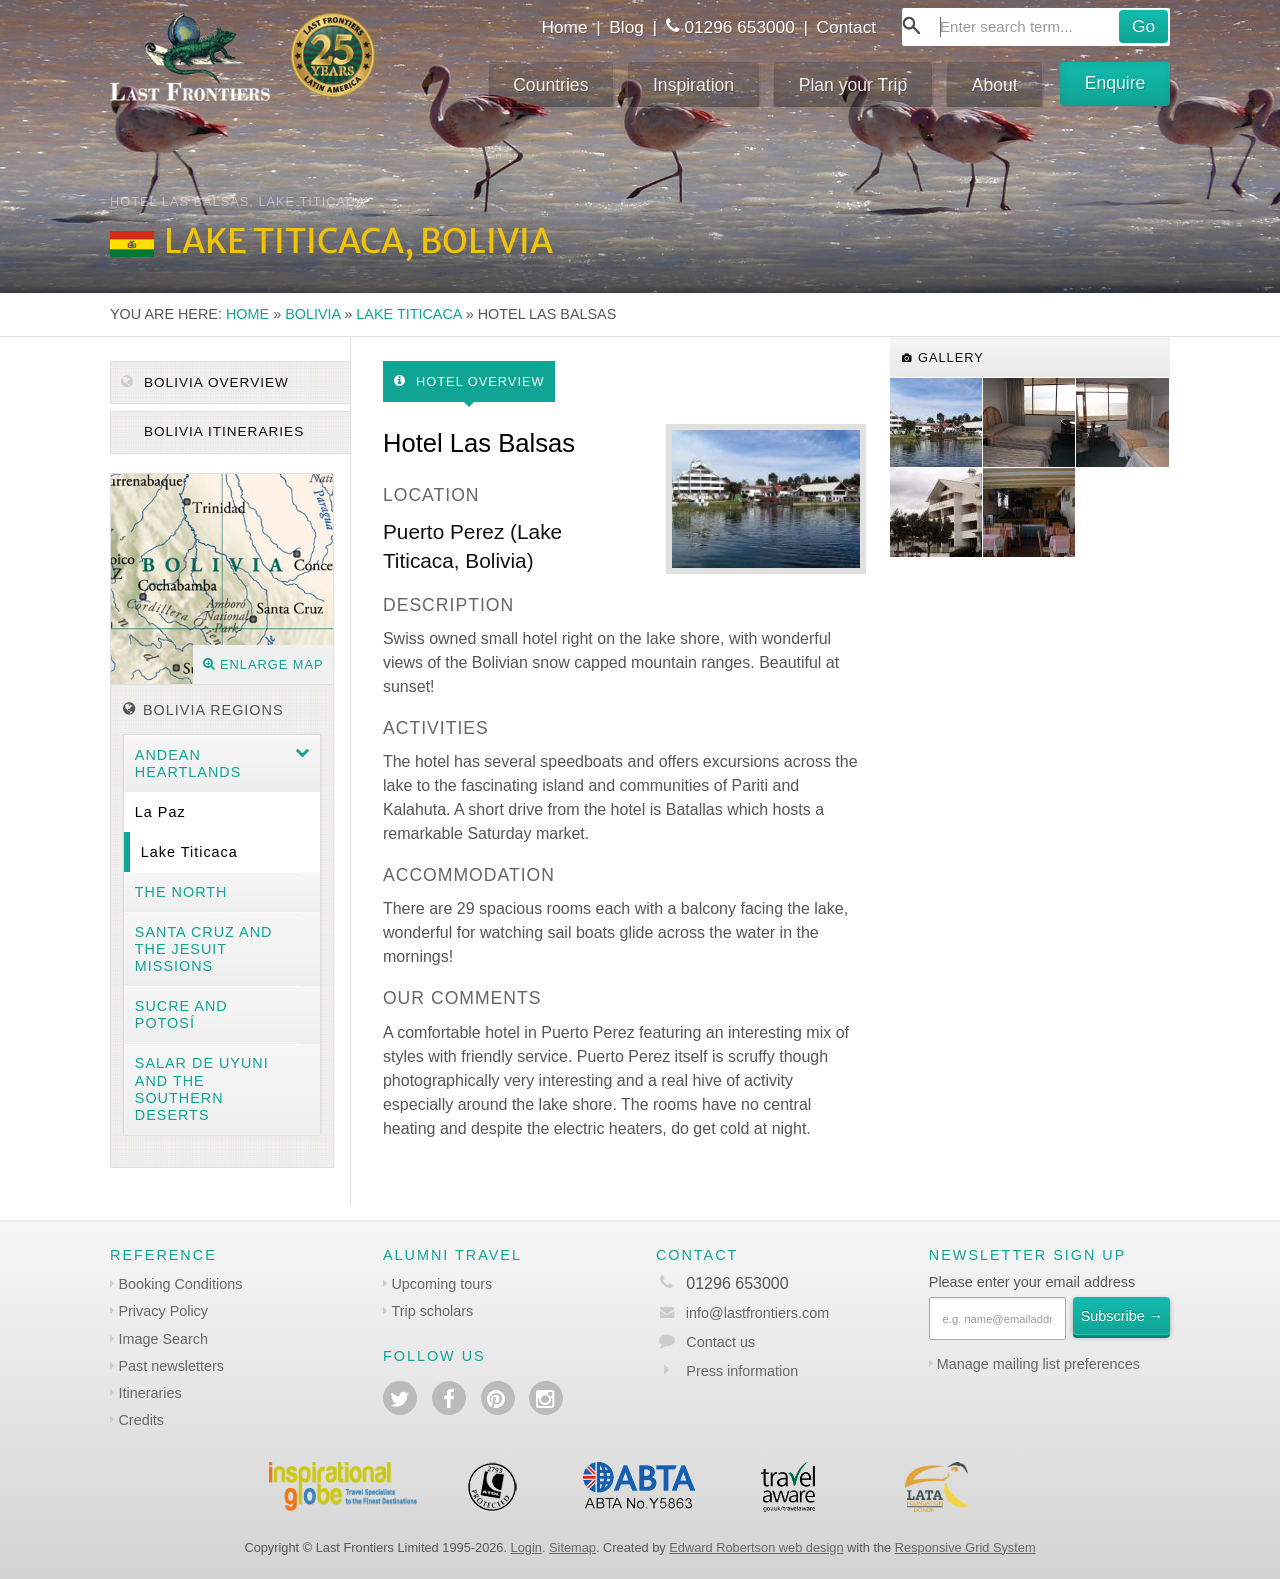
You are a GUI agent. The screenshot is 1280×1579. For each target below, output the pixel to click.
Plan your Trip (853, 85)
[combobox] (1036, 27)
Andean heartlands (188, 763)
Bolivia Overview (205, 382)
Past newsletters (171, 1366)
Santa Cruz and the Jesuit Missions (204, 949)
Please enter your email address (1032, 1282)
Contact (847, 27)
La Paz (160, 812)
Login (526, 1547)
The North (181, 892)
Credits (141, 1420)
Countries (550, 85)
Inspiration (693, 85)
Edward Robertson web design (756, 1547)
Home (564, 27)
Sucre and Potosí (181, 1014)
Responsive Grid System (965, 1547)
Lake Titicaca (408, 314)
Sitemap (572, 1547)
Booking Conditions (180, 1284)
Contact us (720, 1342)
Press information (742, 1371)
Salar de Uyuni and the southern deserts (202, 1089)
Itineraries (149, 1393)
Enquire (1115, 83)
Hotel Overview (469, 381)
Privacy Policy (163, 1311)
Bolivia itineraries (221, 431)
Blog (626, 27)
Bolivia (312, 314)
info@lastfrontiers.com (742, 1313)
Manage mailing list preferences (1038, 1364)
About (995, 85)
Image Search (163, 1339)
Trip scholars (432, 1311)
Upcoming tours (441, 1284)
